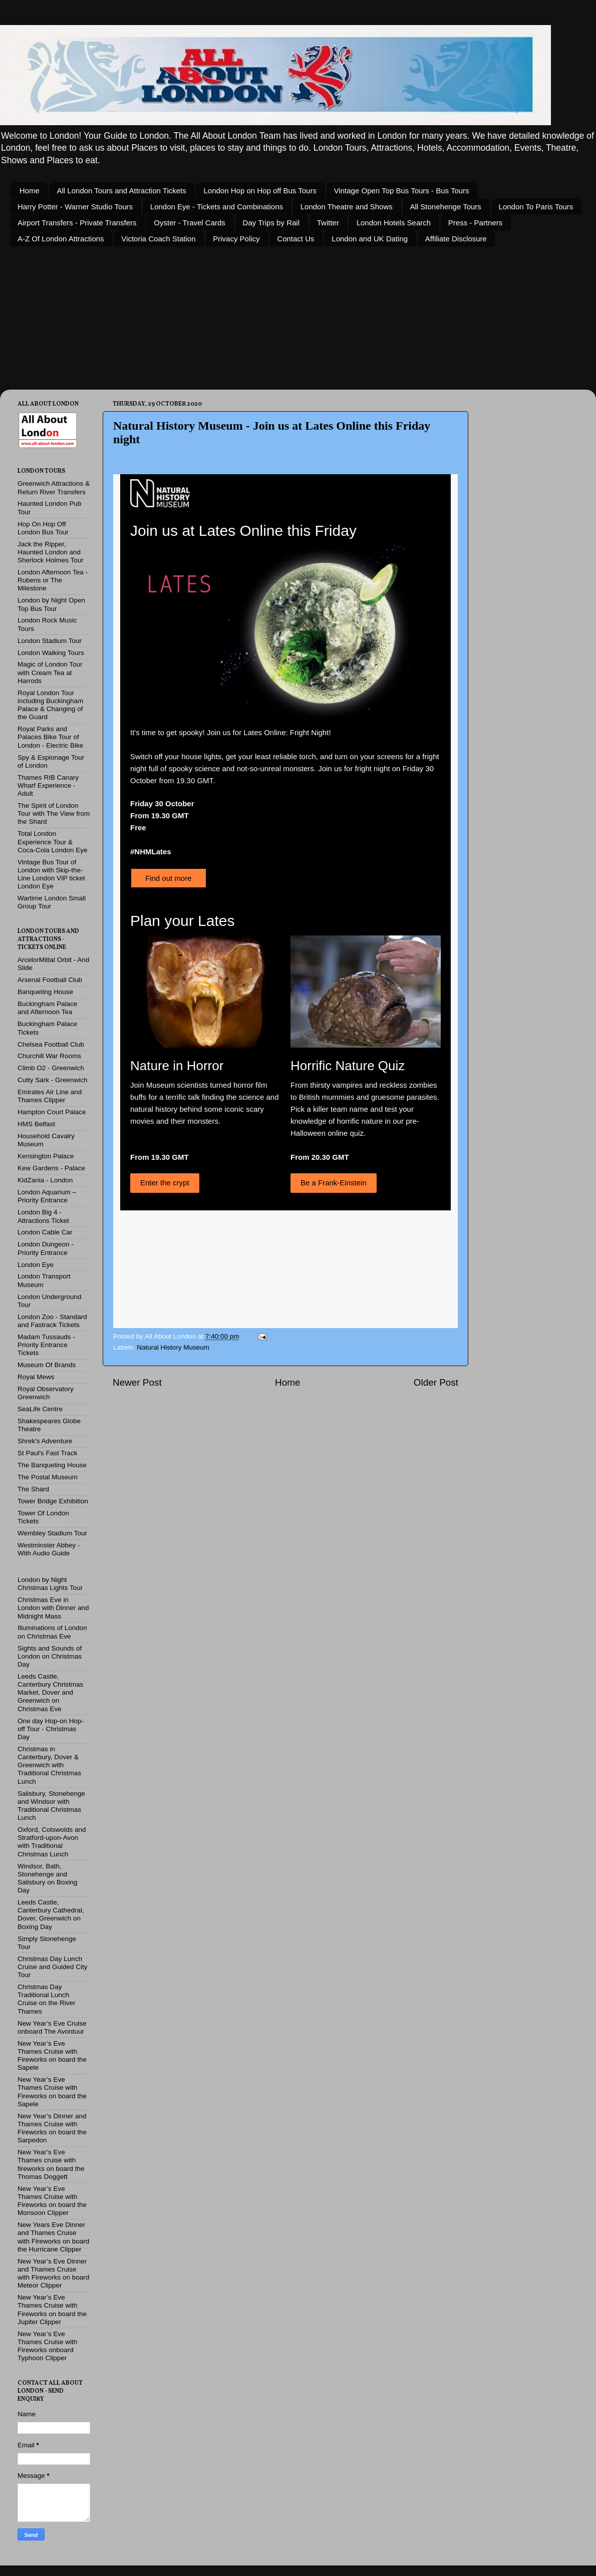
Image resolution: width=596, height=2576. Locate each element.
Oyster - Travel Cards (189, 222)
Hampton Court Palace (52, 1112)
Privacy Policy (236, 238)
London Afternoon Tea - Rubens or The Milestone (53, 580)
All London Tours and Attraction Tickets (121, 190)
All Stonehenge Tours (445, 206)
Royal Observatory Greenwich (46, 1393)
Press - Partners (475, 222)
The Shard (33, 1489)
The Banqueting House (52, 1465)
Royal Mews (36, 1377)
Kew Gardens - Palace (51, 1168)
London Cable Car (45, 1232)
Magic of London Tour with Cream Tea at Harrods (50, 672)
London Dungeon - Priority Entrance (46, 1248)
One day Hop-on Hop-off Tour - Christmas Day (51, 1729)
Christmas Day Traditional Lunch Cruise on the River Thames (47, 1999)
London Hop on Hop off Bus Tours (259, 190)
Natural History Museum (173, 1347)
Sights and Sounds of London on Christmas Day (50, 1656)
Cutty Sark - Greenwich (53, 1080)
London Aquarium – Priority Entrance (47, 1196)
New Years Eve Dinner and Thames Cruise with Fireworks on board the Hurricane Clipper (53, 2237)
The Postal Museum (48, 1477)
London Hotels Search (394, 222)
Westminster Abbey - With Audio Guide (49, 1549)
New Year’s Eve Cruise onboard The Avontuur (52, 2027)
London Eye (36, 1264)
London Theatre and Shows (347, 206)
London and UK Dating (370, 238)
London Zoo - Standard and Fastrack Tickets (52, 1321)
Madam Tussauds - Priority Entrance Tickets (46, 1345)
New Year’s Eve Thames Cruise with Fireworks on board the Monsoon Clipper (52, 2201)
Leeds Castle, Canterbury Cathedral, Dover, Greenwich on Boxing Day (51, 1914)
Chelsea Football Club (51, 1044)
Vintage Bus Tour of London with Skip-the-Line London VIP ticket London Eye (51, 874)
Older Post (436, 1382)
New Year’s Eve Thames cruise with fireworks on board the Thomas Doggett (51, 2164)
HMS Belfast (36, 1124)
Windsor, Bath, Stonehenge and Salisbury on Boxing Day (47, 1878)
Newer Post (137, 1382)
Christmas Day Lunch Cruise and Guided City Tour (53, 1967)
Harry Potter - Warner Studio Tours (75, 206)
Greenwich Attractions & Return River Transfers (54, 487)
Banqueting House (45, 992)
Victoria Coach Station (158, 238)
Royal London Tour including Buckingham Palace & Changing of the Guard (50, 705)
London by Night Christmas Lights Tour (50, 1583)
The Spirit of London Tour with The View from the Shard (54, 813)
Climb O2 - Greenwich (51, 1068)
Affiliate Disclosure (456, 238)
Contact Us (295, 238)
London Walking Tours (51, 653)
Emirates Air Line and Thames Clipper (50, 1096)
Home (30, 190)
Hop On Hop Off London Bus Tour (43, 528)
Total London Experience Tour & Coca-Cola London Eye (53, 841)
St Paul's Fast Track (48, 1453)
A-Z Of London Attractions (61, 238)
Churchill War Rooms (49, 1056)
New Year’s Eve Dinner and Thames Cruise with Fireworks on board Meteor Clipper (53, 2274)
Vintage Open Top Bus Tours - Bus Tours (401, 190)
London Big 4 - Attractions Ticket (43, 1216)
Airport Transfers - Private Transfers (77, 222)
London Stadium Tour (50, 641)
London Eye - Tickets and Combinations (216, 206)
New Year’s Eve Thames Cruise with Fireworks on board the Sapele (52, 2056)
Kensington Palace (46, 1156)
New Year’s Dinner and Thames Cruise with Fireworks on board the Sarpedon (52, 2128)
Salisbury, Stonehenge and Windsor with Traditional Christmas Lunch (51, 1806)
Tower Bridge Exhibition (53, 1501)
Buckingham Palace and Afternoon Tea (47, 1008)
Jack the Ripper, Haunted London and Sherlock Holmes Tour (51, 552)
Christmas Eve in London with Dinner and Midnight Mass (53, 1608)
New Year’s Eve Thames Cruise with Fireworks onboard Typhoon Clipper (47, 2346)
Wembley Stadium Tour (52, 1533)
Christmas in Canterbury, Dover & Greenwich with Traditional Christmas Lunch (49, 1765)
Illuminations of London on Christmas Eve (52, 1632)
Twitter (328, 222)
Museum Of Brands (47, 1365)
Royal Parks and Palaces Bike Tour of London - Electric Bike (50, 737)
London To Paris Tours (536, 206)
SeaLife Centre (40, 1409)
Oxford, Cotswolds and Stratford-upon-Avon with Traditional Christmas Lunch (52, 1842)
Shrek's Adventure (45, 1441)
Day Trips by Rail (271, 222)
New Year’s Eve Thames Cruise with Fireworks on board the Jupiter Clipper (52, 2310)
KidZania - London (45, 1180)
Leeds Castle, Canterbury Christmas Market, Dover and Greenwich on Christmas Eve (50, 1693)
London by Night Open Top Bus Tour (51, 604)
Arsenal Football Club (50, 980)
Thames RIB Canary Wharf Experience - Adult (48, 785)
